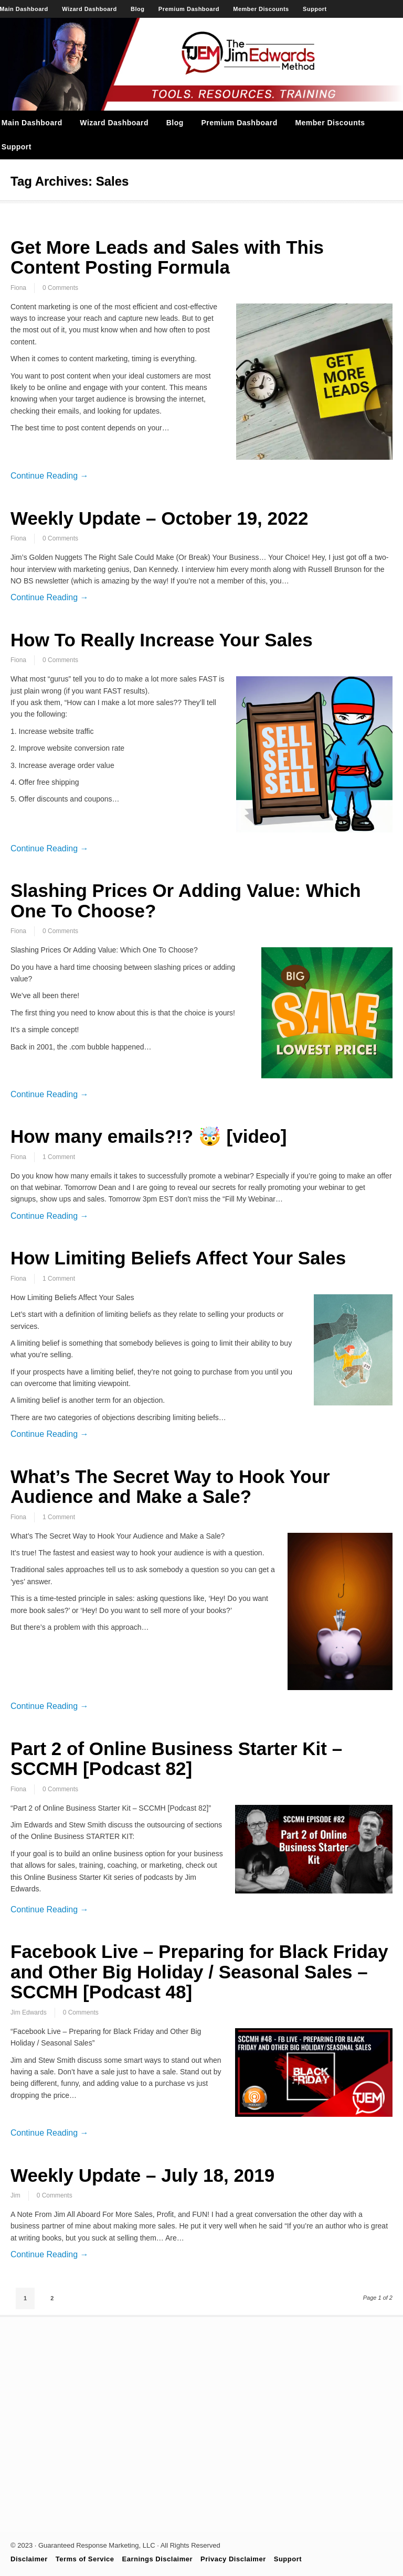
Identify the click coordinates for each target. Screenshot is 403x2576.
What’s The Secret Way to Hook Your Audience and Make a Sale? (170, 1486)
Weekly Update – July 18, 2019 (142, 2175)
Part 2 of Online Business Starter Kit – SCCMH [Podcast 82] (176, 1758)
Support (315, 9)
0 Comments (60, 287)
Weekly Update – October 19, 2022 (159, 518)
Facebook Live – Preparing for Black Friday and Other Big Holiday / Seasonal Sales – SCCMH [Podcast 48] (199, 1971)
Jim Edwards (28, 2012)
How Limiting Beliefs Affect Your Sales (178, 1258)
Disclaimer (29, 2559)
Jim (15, 2195)
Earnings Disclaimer (157, 2559)
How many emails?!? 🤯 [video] (148, 1136)
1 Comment (59, 1157)
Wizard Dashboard (89, 9)
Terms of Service (85, 2559)
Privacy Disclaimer (233, 2559)
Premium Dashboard (188, 9)
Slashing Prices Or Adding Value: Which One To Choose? (185, 900)
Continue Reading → (49, 475)
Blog (137, 9)
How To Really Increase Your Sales (161, 640)
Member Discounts (261, 9)
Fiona (18, 287)
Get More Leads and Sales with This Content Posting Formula (167, 257)
